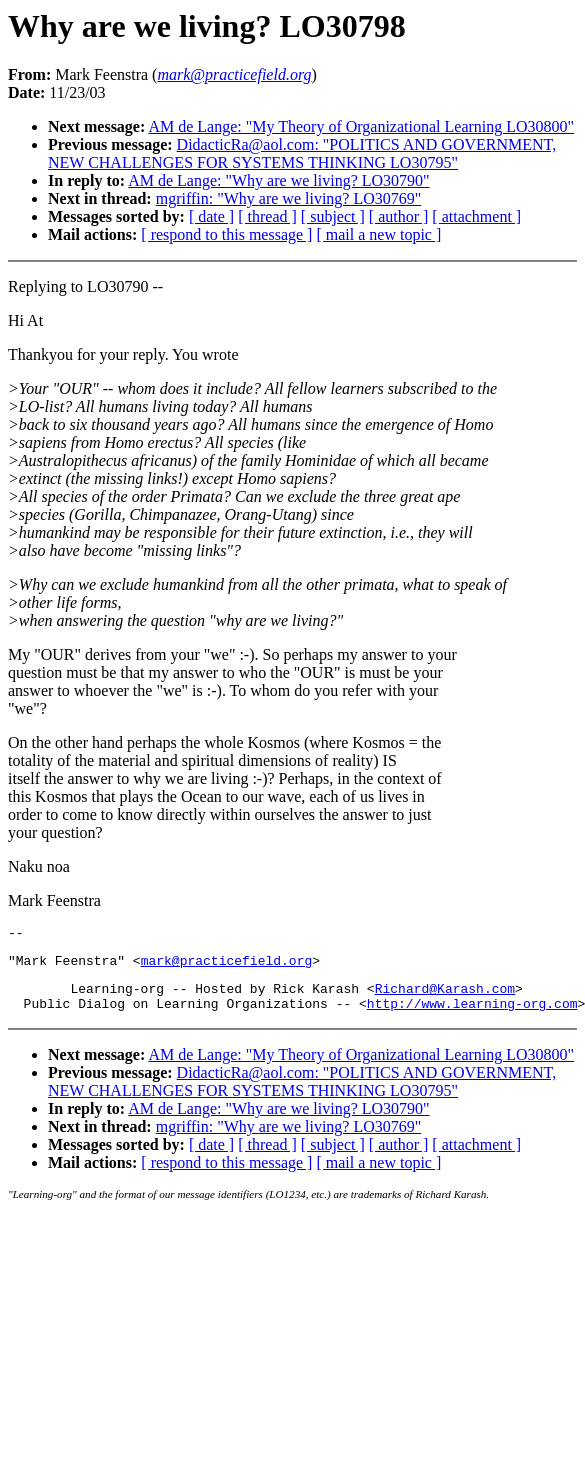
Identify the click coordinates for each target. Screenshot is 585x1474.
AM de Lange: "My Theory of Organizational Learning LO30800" (361, 126)
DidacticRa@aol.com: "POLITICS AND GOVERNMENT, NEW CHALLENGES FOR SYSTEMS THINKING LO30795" (302, 153)
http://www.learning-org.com (472, 1015)
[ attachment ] (476, 216)
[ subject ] (333, 216)
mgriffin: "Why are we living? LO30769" (289, 198)
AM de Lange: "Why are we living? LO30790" (278, 180)
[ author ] (399, 216)
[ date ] (211, 216)
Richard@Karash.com (445, 997)
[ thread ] (267, 216)
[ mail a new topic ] (378, 234)
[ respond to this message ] (226, 234)
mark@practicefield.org (227, 966)
